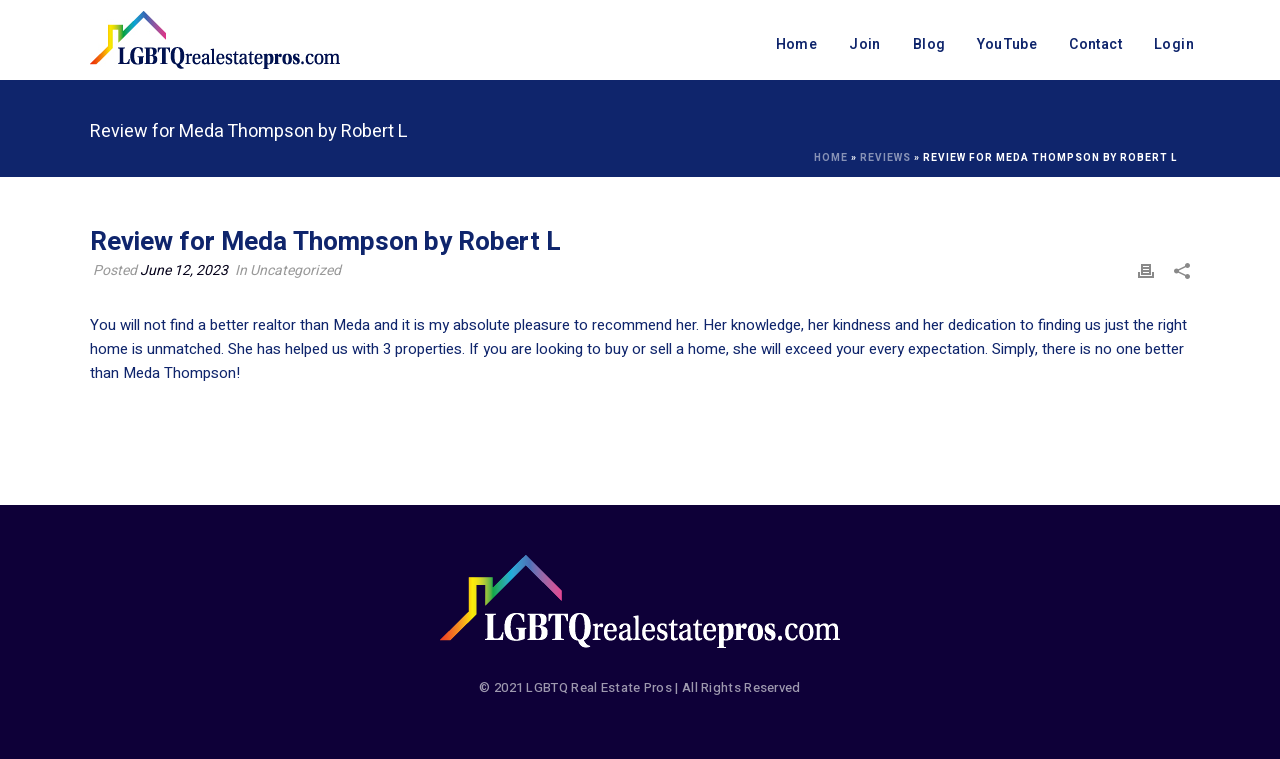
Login (1174, 44)
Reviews (885, 158)
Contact (1095, 44)
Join (865, 44)
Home (797, 44)
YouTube (1007, 44)
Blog (929, 44)
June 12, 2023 (184, 270)
